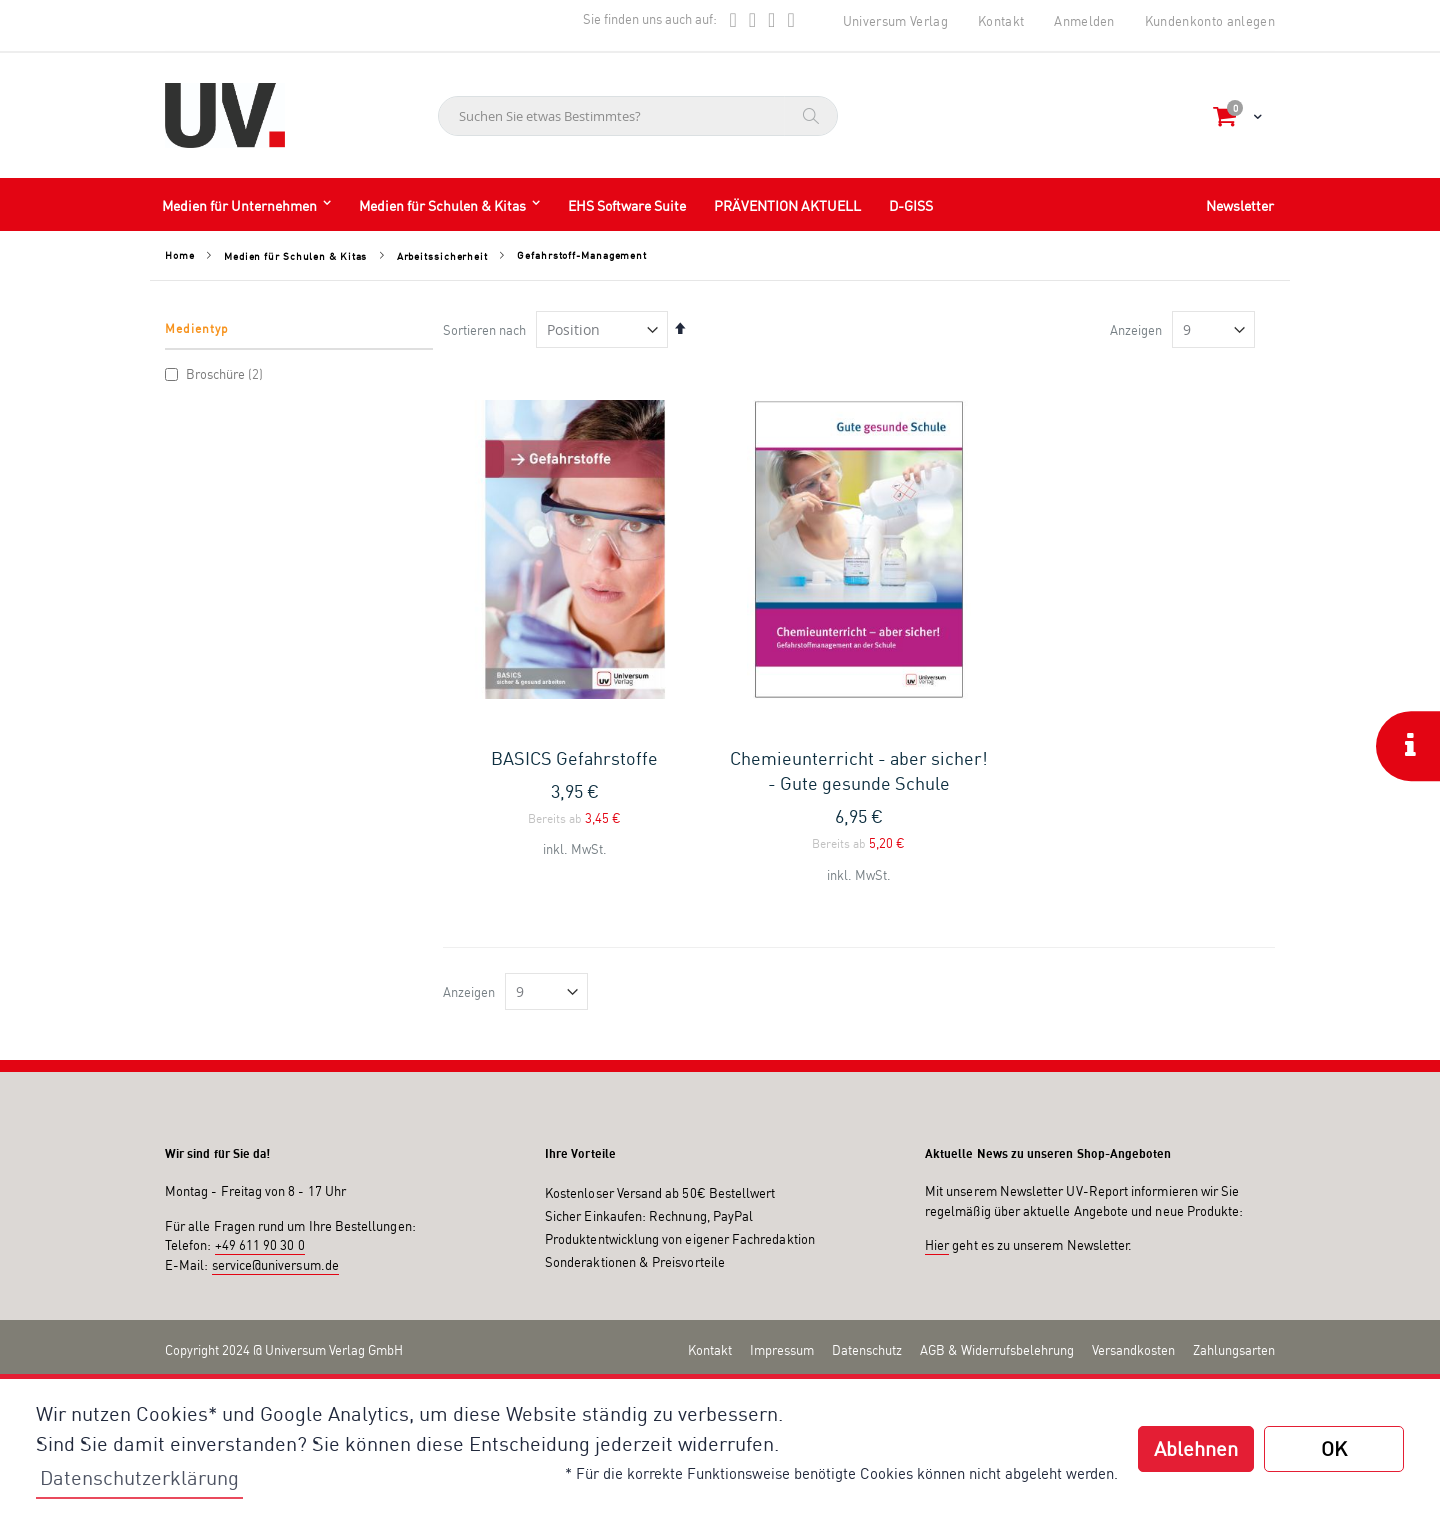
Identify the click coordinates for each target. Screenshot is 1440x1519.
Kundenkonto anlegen (1210, 21)
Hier (937, 1245)
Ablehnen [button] (1196, 1448)
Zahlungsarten (1234, 1350)
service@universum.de (275, 1265)
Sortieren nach (484, 330)
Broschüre (216, 374)
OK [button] (1334, 1448)
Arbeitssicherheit (442, 256)
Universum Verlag (895, 21)
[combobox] (638, 116)
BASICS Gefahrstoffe (574, 758)
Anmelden (1084, 21)
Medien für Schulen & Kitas (295, 256)
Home (180, 255)
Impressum (782, 1350)
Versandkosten (1133, 1350)
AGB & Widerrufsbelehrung (997, 1350)
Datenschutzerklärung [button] (139, 1477)
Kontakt (1001, 21)
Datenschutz (867, 1350)
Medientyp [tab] (197, 328)
